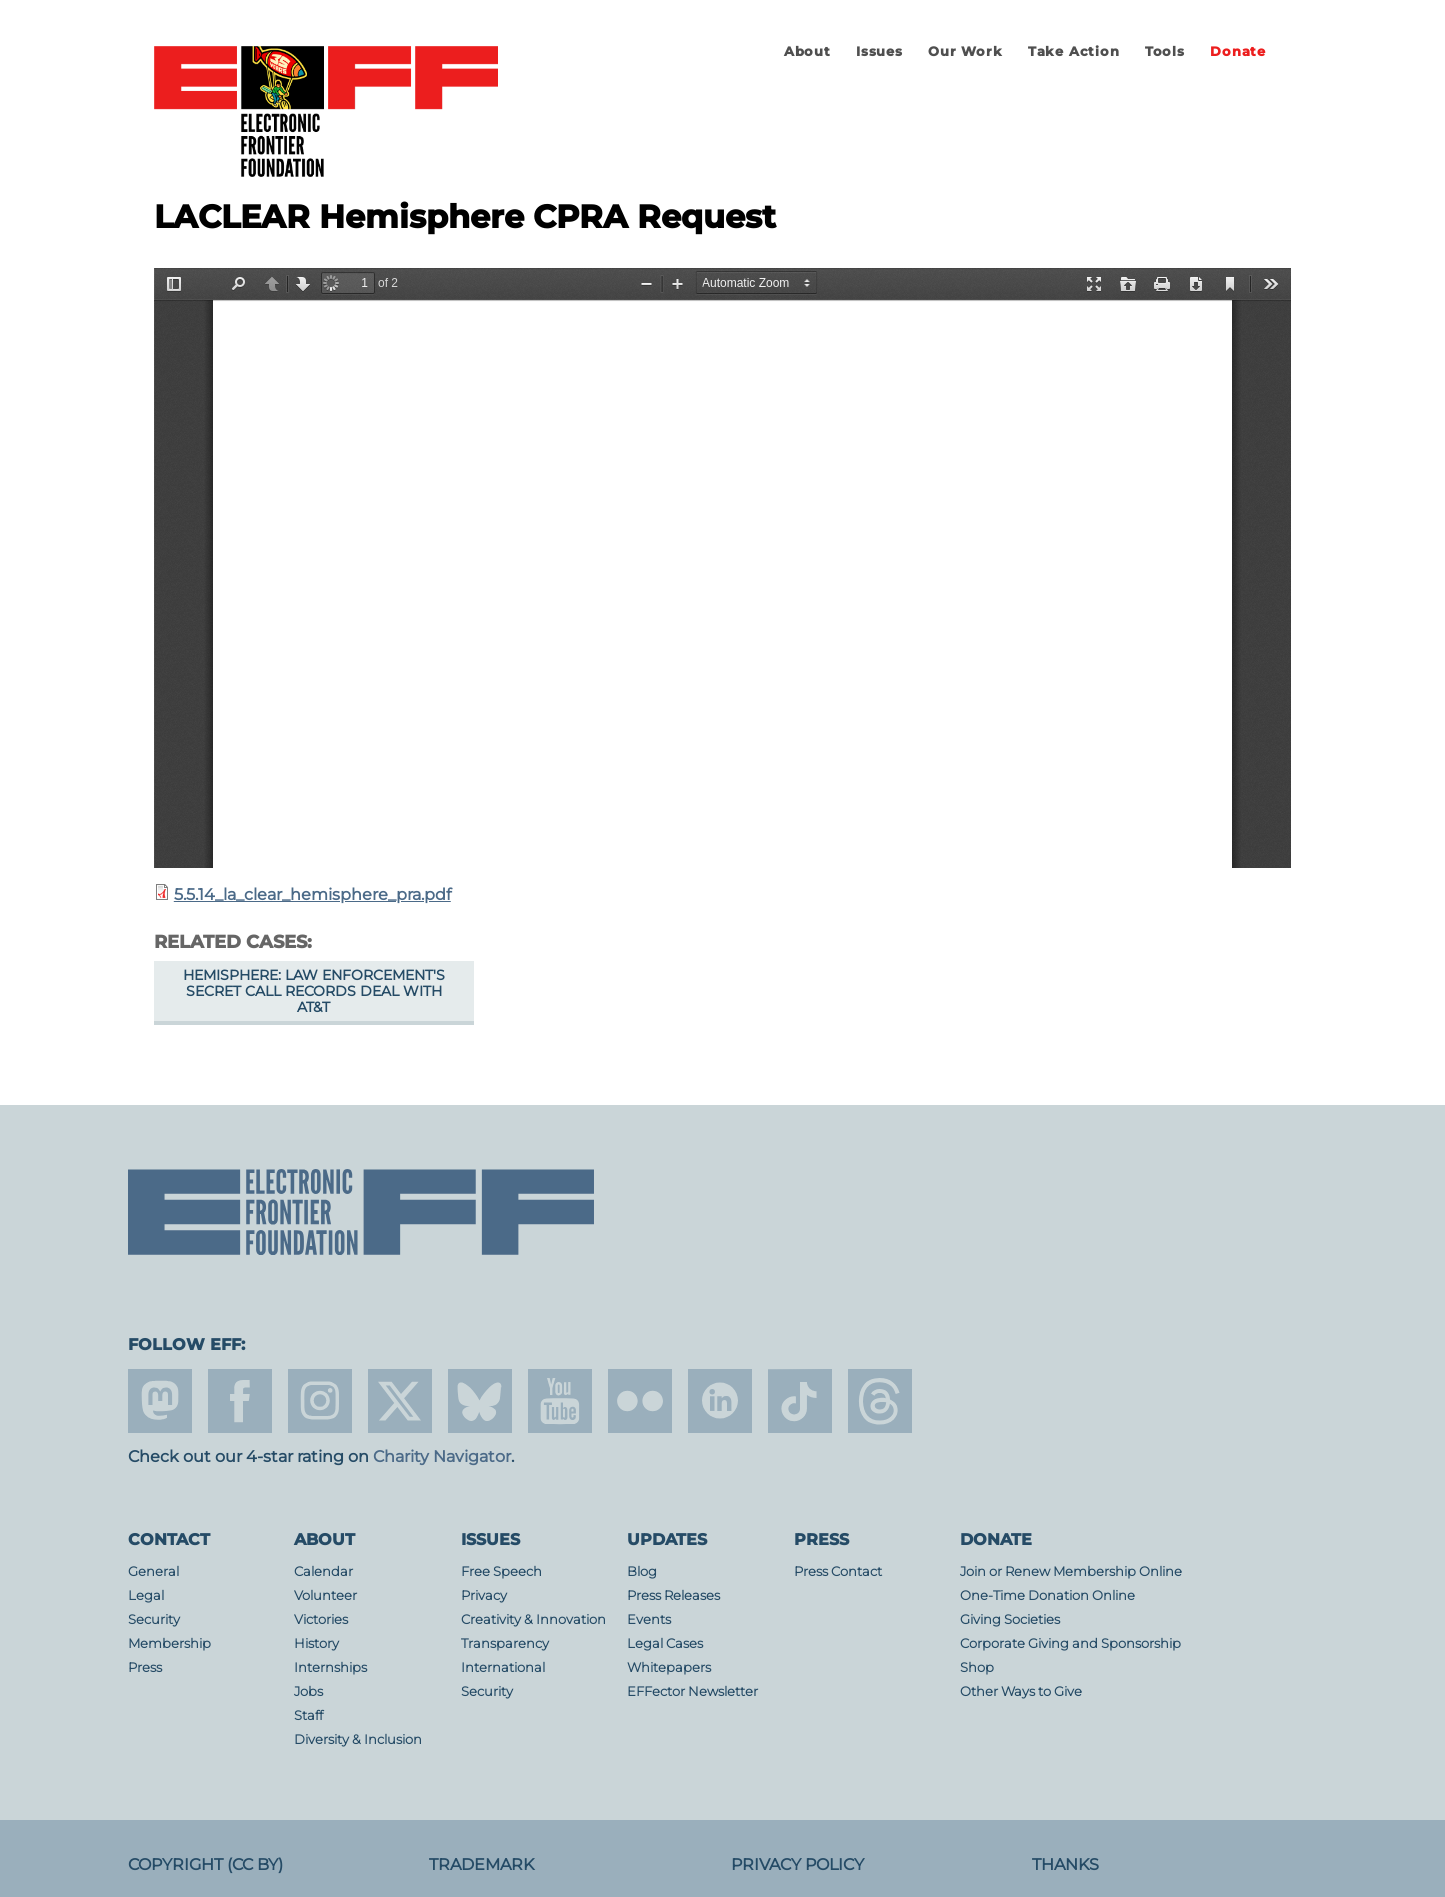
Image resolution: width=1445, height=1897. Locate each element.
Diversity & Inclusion (358, 1739)
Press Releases (673, 1595)
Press (145, 1667)
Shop (977, 1667)
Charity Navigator (442, 1456)
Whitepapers (669, 1667)
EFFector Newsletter (692, 1691)
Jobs (308, 1691)
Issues (879, 51)
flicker (640, 1401)
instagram (320, 1401)
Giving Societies (1010, 1619)
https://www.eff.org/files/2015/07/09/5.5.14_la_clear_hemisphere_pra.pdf (722, 568)
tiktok (800, 1401)
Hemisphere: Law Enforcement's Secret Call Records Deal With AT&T (314, 991)
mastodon (160, 1401)
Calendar (323, 1571)
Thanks (1065, 1864)
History (316, 1643)
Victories (321, 1619)
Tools (1165, 51)
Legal (146, 1595)
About (807, 51)
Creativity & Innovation (533, 1619)
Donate (1238, 51)
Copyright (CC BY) (205, 1864)
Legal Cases (665, 1643)
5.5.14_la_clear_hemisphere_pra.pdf (312, 894)
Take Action (1074, 51)
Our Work (965, 51)
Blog (642, 1571)
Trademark (481, 1864)
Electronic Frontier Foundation (326, 113)
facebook (240, 1401)
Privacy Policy (797, 1864)
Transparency (505, 1643)
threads (880, 1401)
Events (649, 1619)
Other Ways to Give (1021, 1691)
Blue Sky (480, 1401)
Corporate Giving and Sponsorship (1070, 1643)
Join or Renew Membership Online (1071, 1571)
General (153, 1571)
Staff (308, 1715)
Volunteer (325, 1595)
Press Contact (838, 1571)
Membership (169, 1643)
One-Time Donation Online (1047, 1595)
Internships (330, 1667)
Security (154, 1619)
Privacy (484, 1595)
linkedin (720, 1401)
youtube (560, 1401)
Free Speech (501, 1571)
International (503, 1667)
